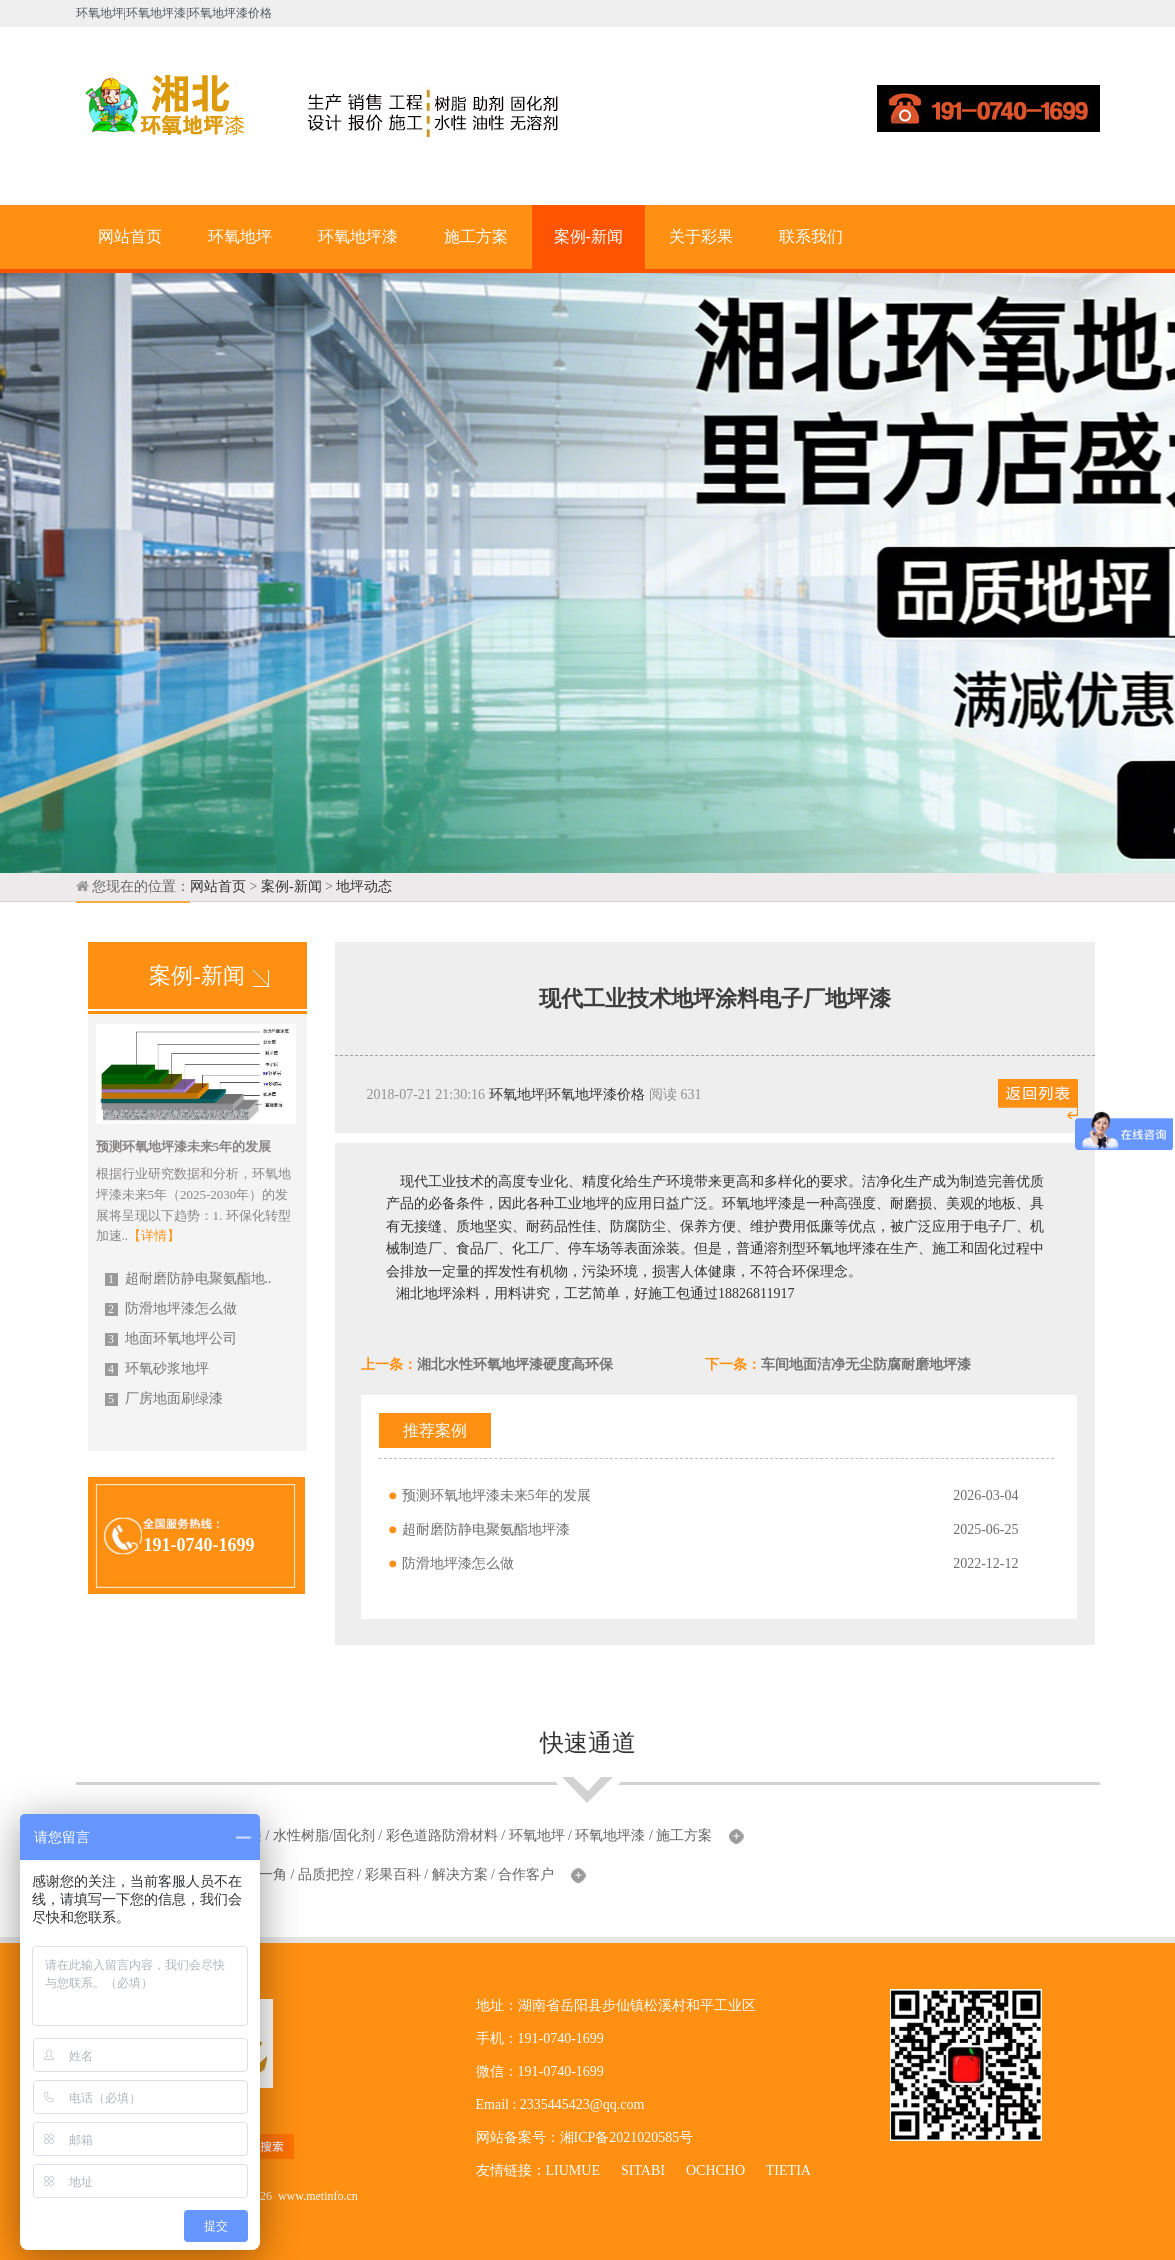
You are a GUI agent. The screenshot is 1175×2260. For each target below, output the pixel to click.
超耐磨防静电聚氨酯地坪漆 (486, 1529)
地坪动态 (364, 886)
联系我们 (811, 236)
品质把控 (326, 1874)
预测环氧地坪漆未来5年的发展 (496, 1495)
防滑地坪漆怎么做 (171, 1308)
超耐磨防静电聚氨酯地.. (188, 1278)
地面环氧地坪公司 (171, 1338)
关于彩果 (701, 236)
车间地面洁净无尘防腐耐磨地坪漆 (866, 1364)
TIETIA (788, 2170)
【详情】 (154, 1235)
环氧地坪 (240, 236)
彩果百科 (393, 1874)
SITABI (643, 2170)
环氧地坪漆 (358, 236)
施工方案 (476, 236)
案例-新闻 (588, 236)
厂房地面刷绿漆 (164, 1398)
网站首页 (130, 236)
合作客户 (526, 1874)
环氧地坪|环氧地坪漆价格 (567, 1094)
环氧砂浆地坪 (157, 1368)
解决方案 (460, 1874)
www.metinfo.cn (318, 2196)
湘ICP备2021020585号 (627, 2137)
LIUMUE (573, 2170)
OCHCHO (715, 2170)
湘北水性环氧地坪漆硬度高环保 (515, 1364)
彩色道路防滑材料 (442, 1835)
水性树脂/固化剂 (324, 1835)
